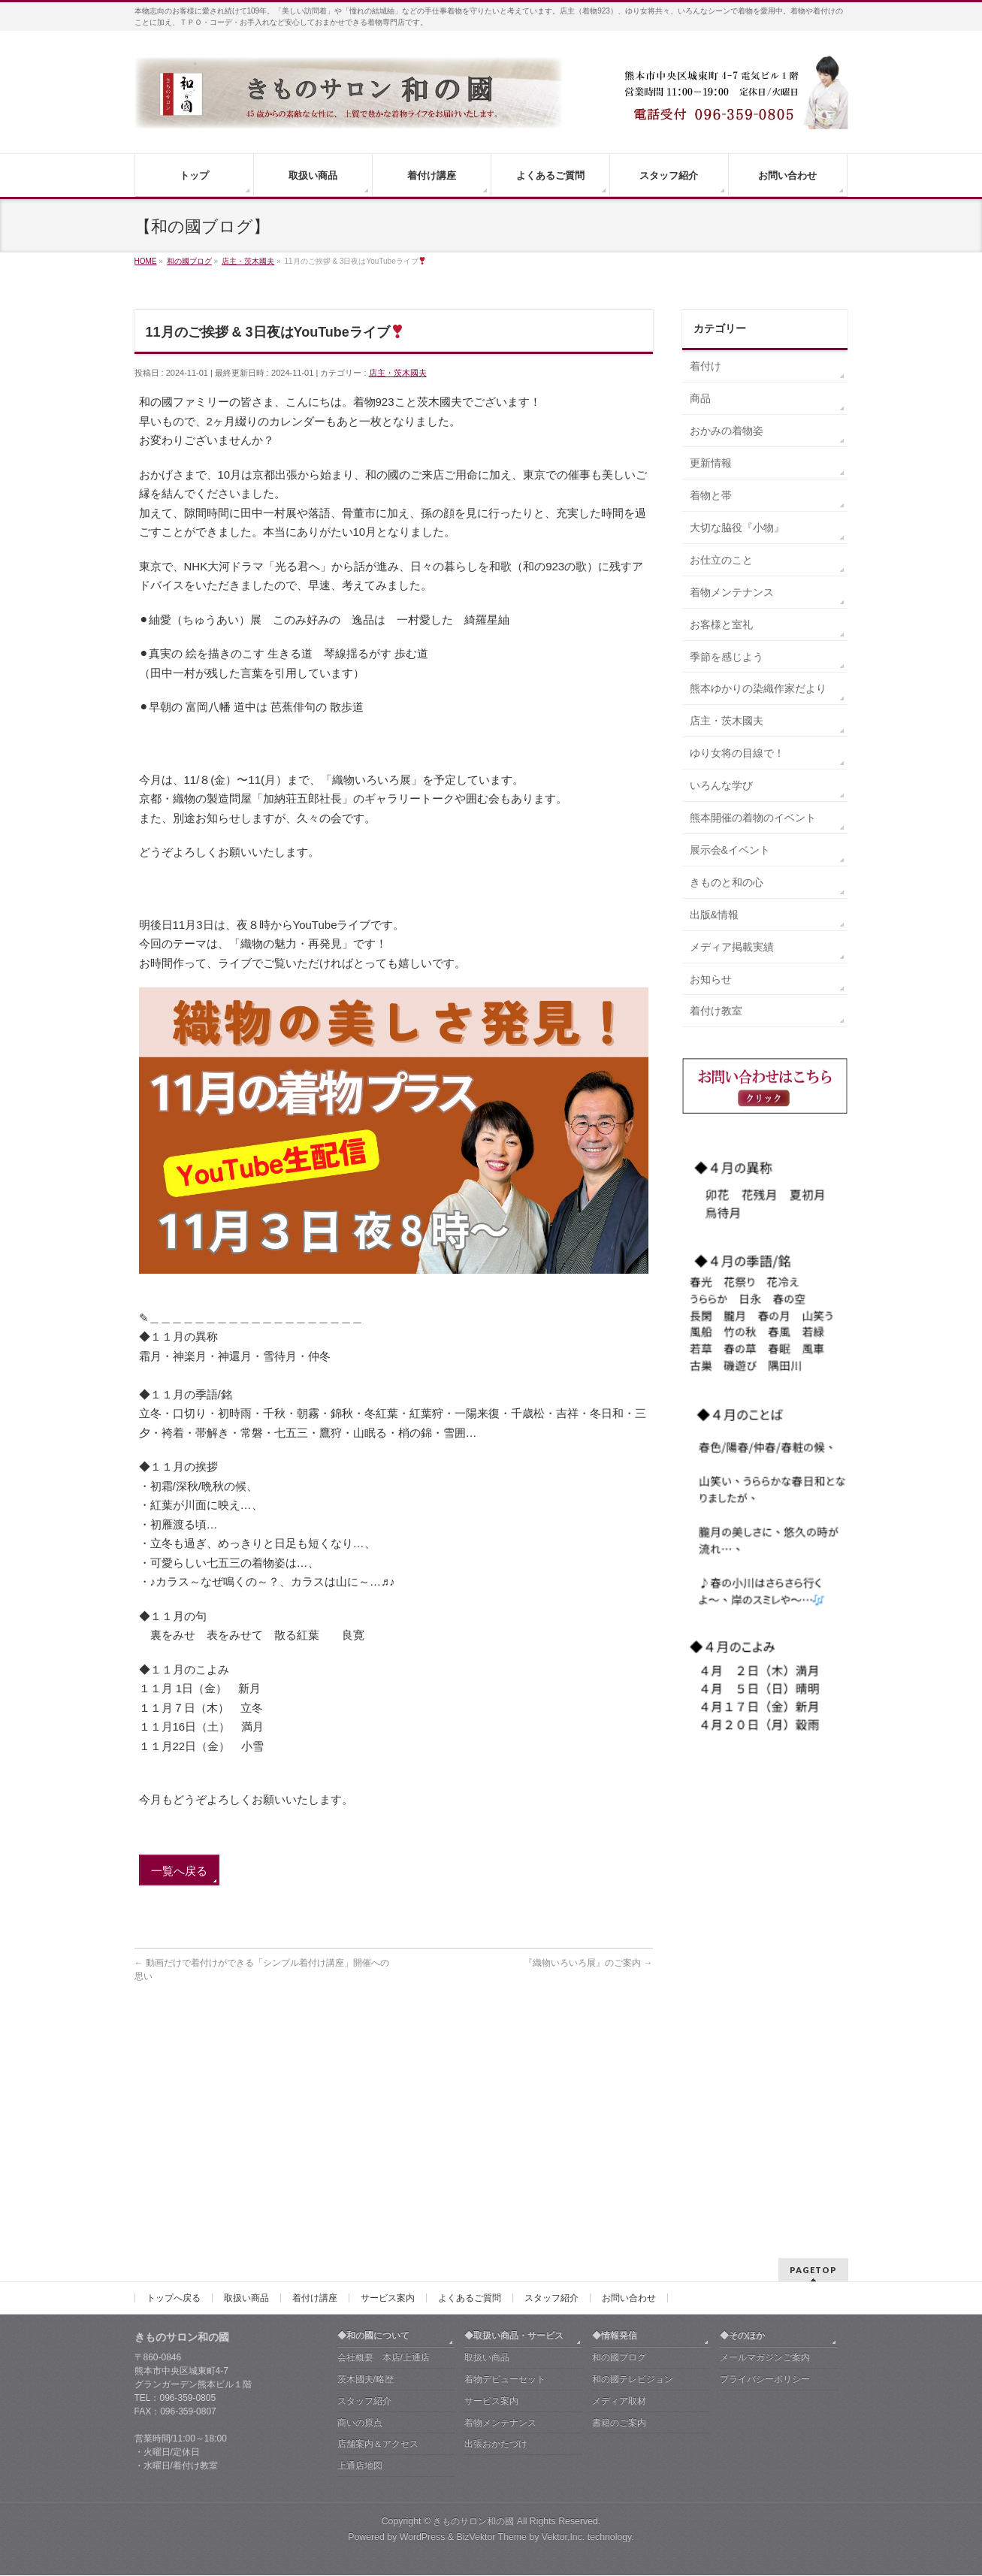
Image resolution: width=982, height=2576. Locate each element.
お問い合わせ (629, 2075)
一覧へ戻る (179, 1870)
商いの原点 (359, 2200)
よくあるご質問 (469, 2075)
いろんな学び (721, 785)
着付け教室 (716, 1011)
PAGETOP (813, 2047)
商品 (700, 398)
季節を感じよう (726, 657)
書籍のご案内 (619, 2200)
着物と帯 (711, 495)
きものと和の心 (726, 882)
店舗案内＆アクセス (377, 2221)
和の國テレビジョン (632, 2156)
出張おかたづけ (495, 2221)
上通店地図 (359, 2243)
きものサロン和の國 (473, 2298)
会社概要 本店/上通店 (383, 2135)
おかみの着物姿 (726, 431)
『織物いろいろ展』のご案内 (588, 1963)
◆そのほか (742, 2113)
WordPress (423, 2314)
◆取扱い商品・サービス (514, 2113)
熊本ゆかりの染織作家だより (758, 688)
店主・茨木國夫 (398, 372)
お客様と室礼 (721, 624)
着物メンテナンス (732, 592)
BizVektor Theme (491, 2314)
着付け (705, 366)
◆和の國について (373, 2113)
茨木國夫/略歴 (365, 2156)
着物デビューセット (504, 2156)
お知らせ (711, 979)
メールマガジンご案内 (765, 2135)
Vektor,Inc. (563, 2314)
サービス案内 (388, 2075)
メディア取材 (619, 2178)
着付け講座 (314, 2075)
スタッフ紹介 (551, 2075)
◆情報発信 (614, 2113)
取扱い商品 (246, 2075)
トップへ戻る (174, 2075)
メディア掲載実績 (732, 947)
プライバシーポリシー (765, 2156)
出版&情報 (714, 915)
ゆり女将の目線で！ (737, 753)
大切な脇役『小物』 (737, 528)
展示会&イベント (730, 850)
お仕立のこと (721, 560)
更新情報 (711, 463)
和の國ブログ (619, 2135)
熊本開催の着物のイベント (753, 818)
